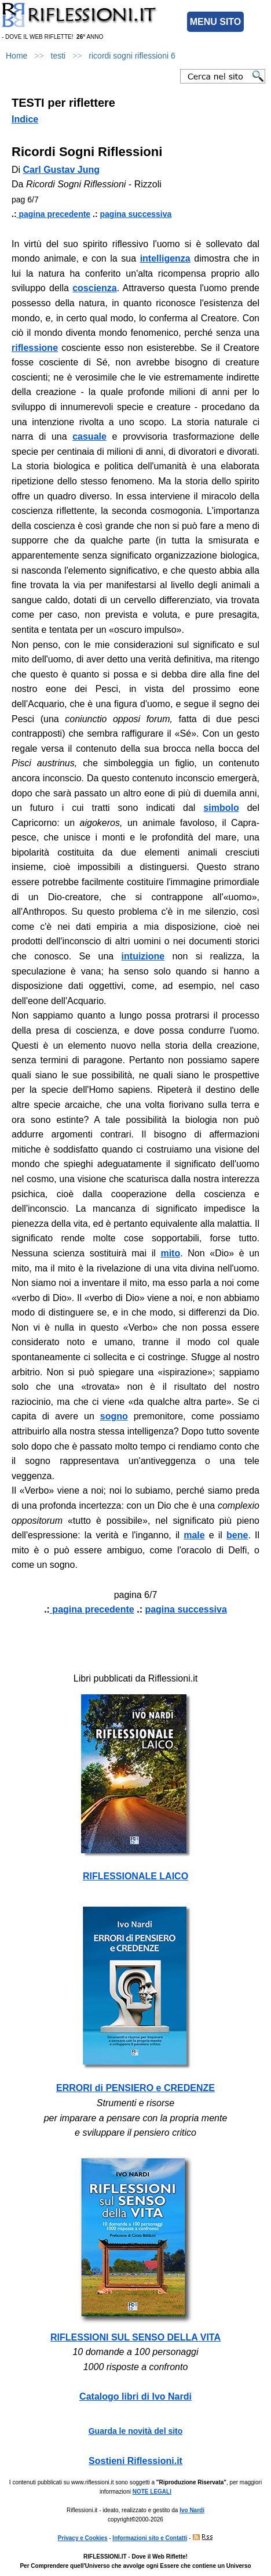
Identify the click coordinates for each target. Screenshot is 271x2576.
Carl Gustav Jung (61, 170)
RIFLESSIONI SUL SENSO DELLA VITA (135, 2337)
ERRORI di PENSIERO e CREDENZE (135, 2088)
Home (16, 55)
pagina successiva (136, 214)
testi (58, 55)
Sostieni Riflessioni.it (135, 2461)
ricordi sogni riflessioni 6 (132, 55)
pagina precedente (54, 214)
